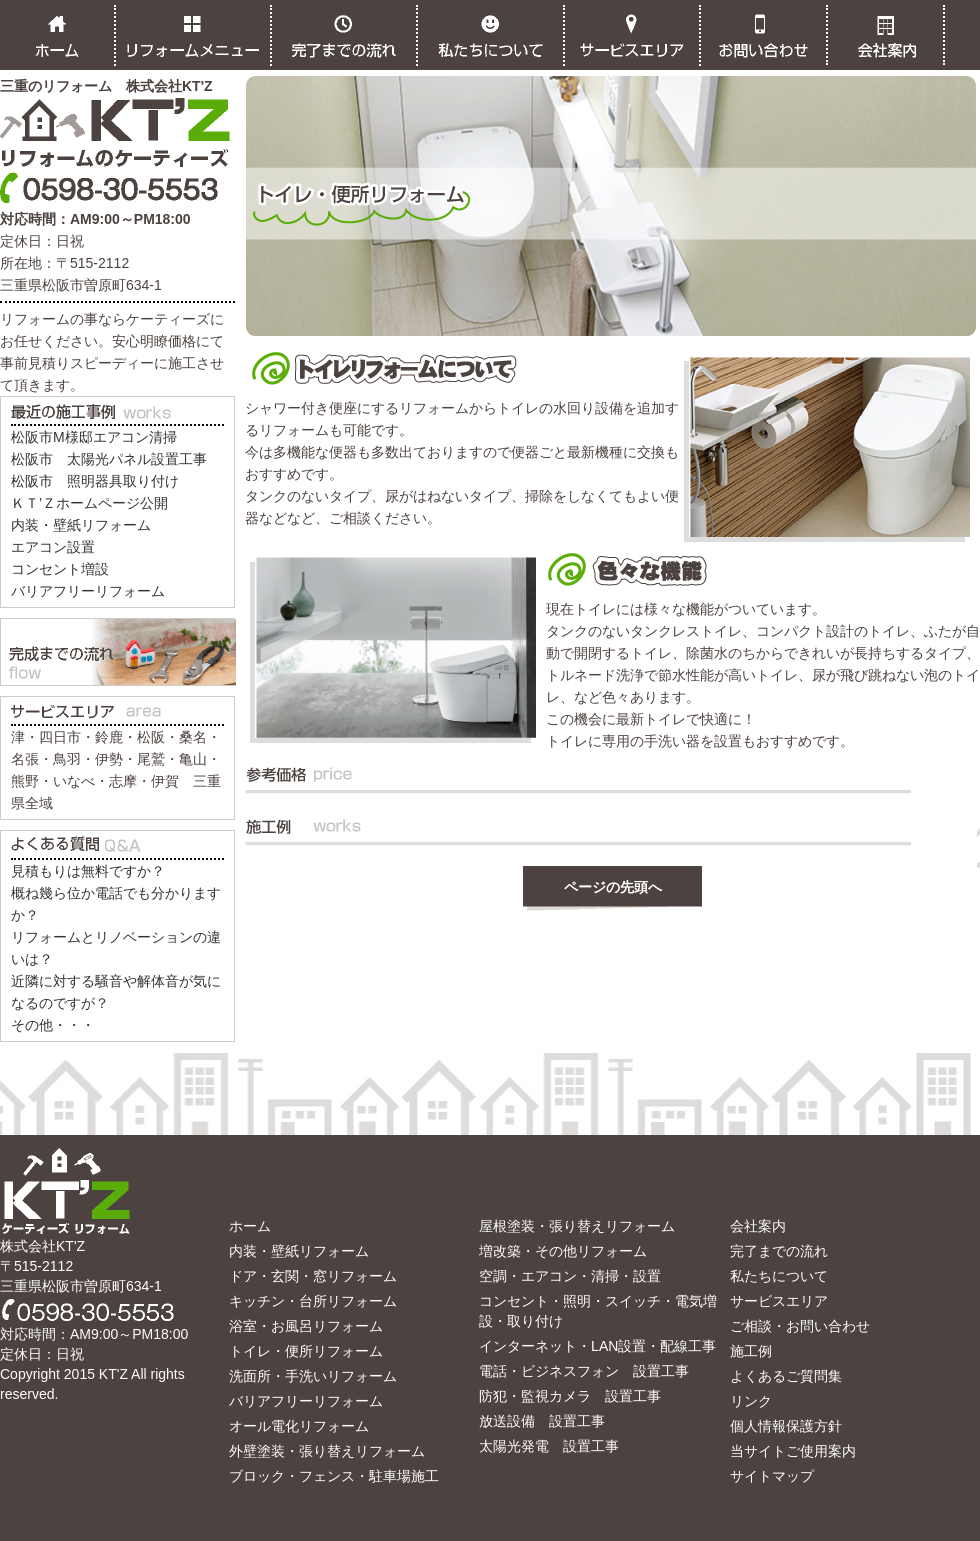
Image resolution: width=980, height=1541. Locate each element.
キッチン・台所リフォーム (313, 1301)
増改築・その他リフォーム (563, 1251)
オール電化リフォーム (299, 1426)
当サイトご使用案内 (793, 1451)
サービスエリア (779, 1301)
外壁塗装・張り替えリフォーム (327, 1451)
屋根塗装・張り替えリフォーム (577, 1226)
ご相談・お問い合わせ (800, 1326)
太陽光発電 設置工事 (549, 1446)
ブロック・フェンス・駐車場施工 (334, 1476)
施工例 (751, 1351)
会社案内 (758, 1226)
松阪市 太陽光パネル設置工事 (109, 459)
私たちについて (779, 1276)
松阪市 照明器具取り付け (95, 481)
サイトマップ (772, 1476)
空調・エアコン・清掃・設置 (570, 1276)
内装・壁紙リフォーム (81, 525)
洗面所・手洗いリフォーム (313, 1376)
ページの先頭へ (613, 887)
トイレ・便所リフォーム (306, 1351)
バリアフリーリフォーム (88, 591)
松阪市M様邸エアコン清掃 (94, 437)
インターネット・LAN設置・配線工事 (597, 1346)
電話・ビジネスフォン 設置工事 (584, 1371)
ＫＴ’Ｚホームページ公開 (89, 503)
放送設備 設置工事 (542, 1421)
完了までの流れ (779, 1251)
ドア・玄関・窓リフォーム (313, 1276)
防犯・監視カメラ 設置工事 (570, 1396)
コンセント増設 (60, 569)
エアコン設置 (53, 547)
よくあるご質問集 (786, 1376)
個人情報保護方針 (786, 1426)
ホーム (250, 1226)
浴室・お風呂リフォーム (306, 1326)
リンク (751, 1401)
